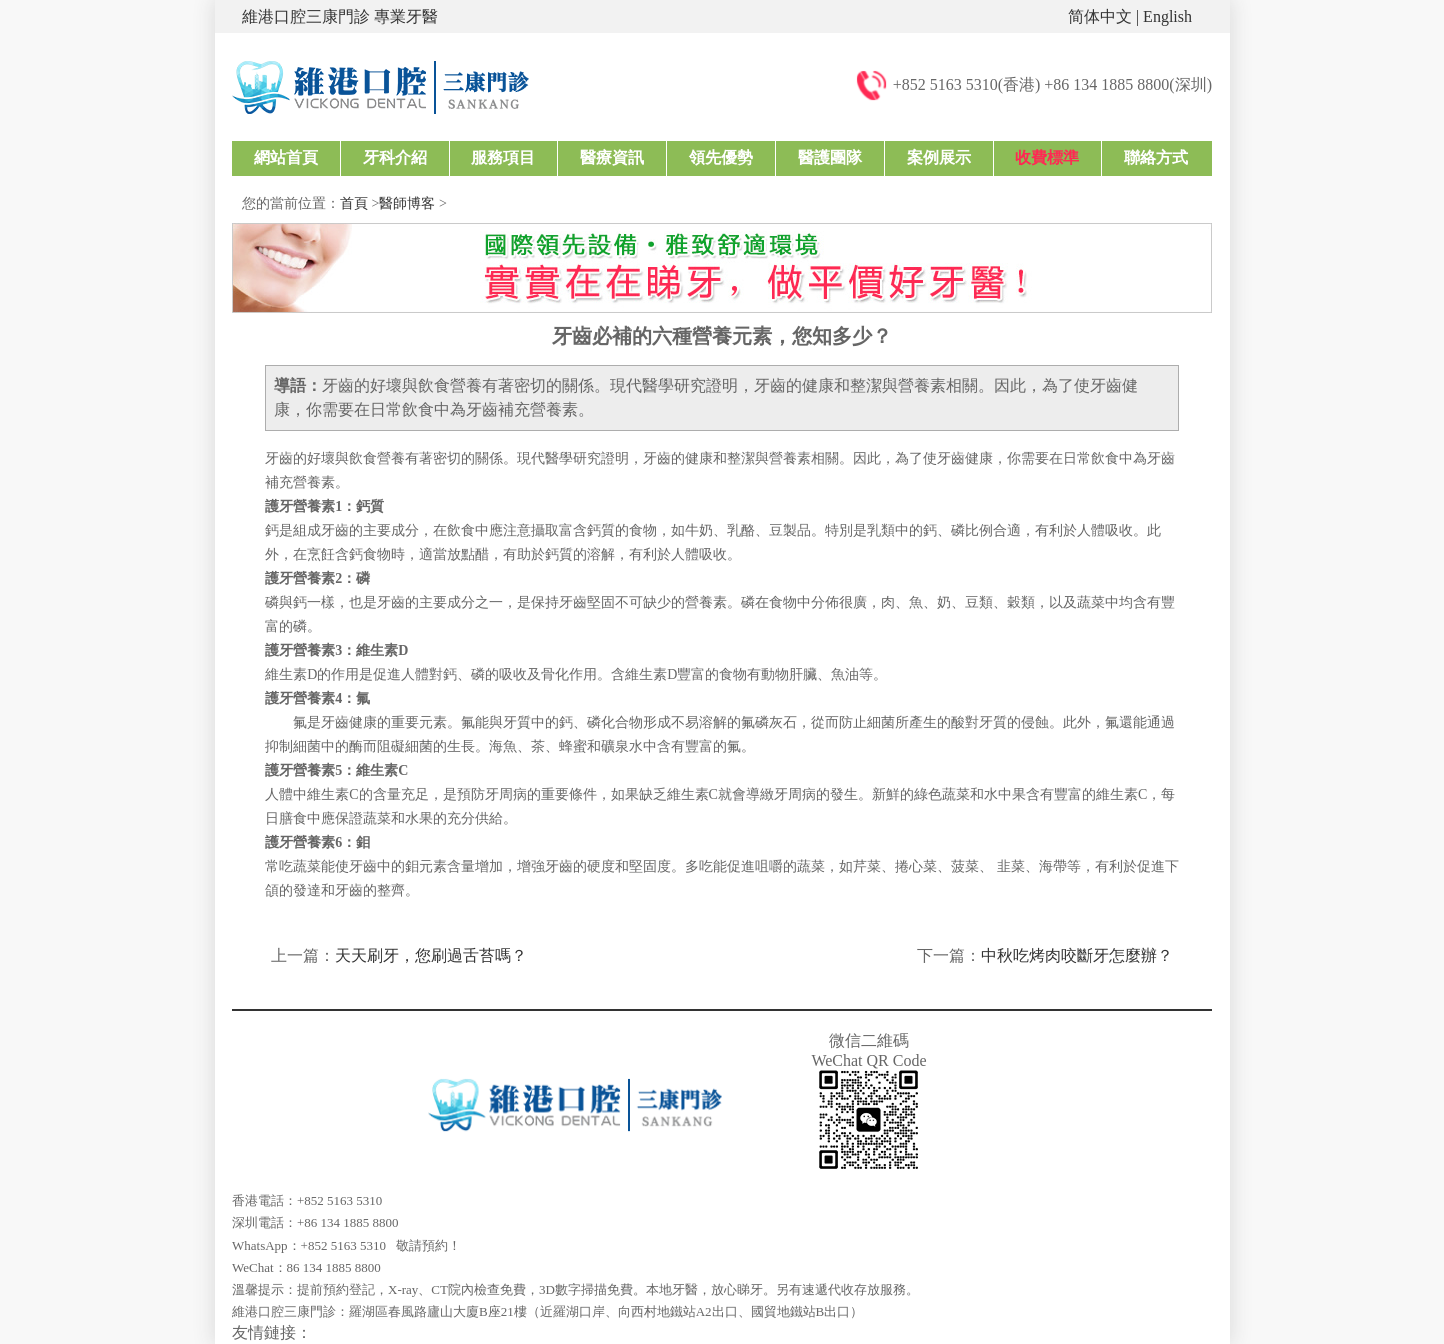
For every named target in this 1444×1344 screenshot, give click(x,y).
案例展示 (939, 157)
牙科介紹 (395, 157)
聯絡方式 (1156, 157)
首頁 (354, 203)
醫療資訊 (612, 157)
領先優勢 (721, 157)
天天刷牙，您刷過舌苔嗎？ (431, 955)
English (1167, 16)
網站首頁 (286, 157)
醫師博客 (407, 203)
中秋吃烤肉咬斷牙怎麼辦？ (1077, 955)
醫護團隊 (830, 157)
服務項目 (503, 157)
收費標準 (1047, 157)
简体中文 (1100, 16)
